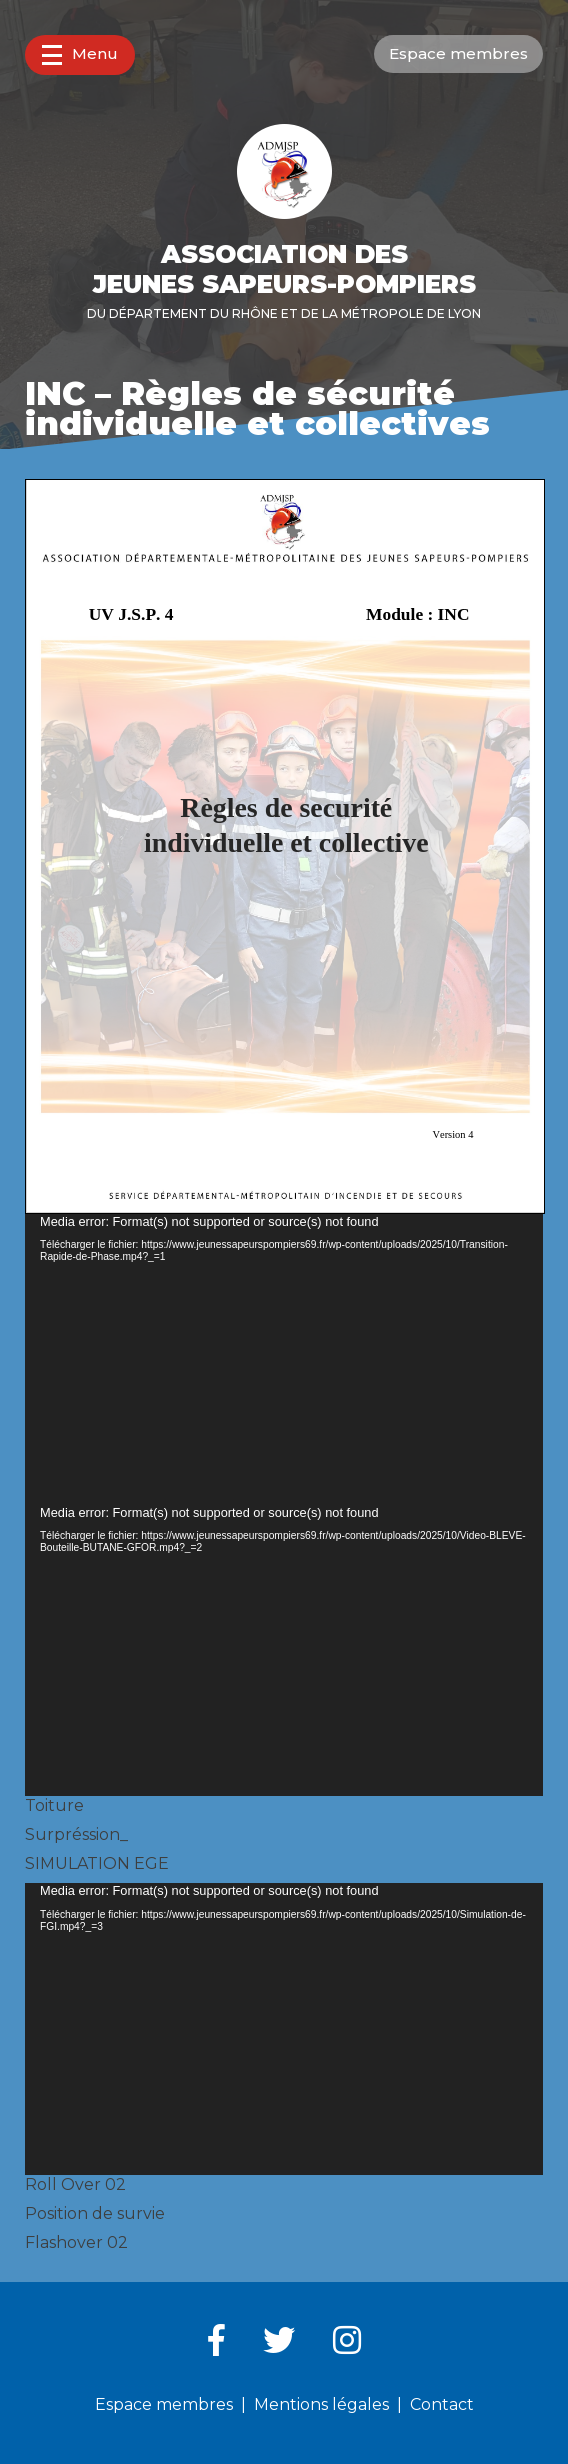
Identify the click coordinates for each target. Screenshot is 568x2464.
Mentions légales (321, 2404)
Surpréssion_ (76, 1834)
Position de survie (95, 2213)
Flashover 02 (76, 2242)
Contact (442, 2404)
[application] (284, 1359)
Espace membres (458, 53)
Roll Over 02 (75, 2184)
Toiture (54, 1805)
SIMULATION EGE (97, 1863)
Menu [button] (80, 54)
